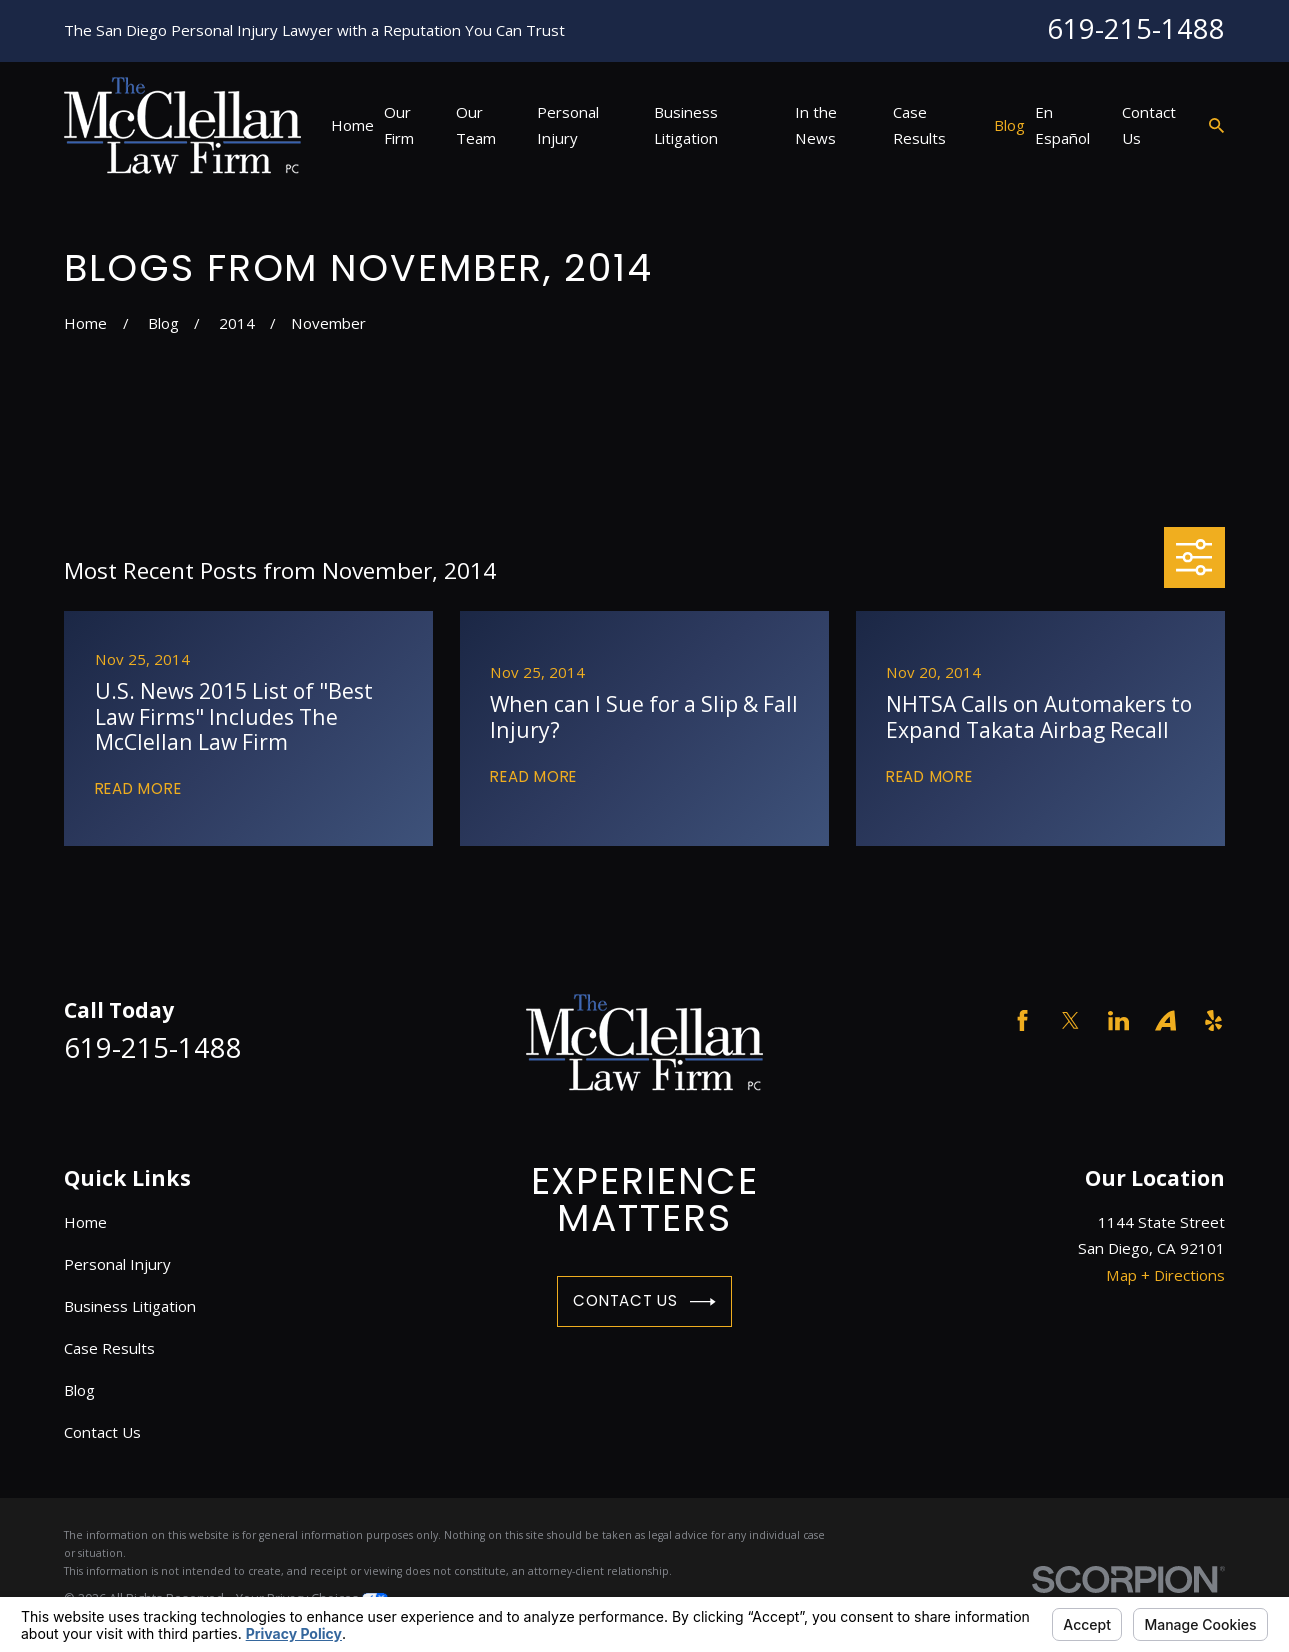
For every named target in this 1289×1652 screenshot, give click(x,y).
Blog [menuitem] (1009, 125)
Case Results (109, 1348)
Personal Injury (117, 1264)
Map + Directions (1165, 1275)
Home (85, 1222)
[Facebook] (1022, 1020)
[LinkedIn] (1118, 1020)
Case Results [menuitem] (919, 125)
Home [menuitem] (352, 125)
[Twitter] (1070, 1020)
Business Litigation (130, 1306)
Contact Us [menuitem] (1149, 125)
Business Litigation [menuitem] (686, 125)
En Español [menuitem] (1062, 125)
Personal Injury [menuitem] (568, 125)
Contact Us (644, 1302)
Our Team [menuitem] (476, 125)
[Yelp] (1213, 1020)
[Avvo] (1165, 1020)
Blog (79, 1390)
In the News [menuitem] (816, 125)
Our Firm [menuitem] (399, 125)
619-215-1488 (1136, 28)
